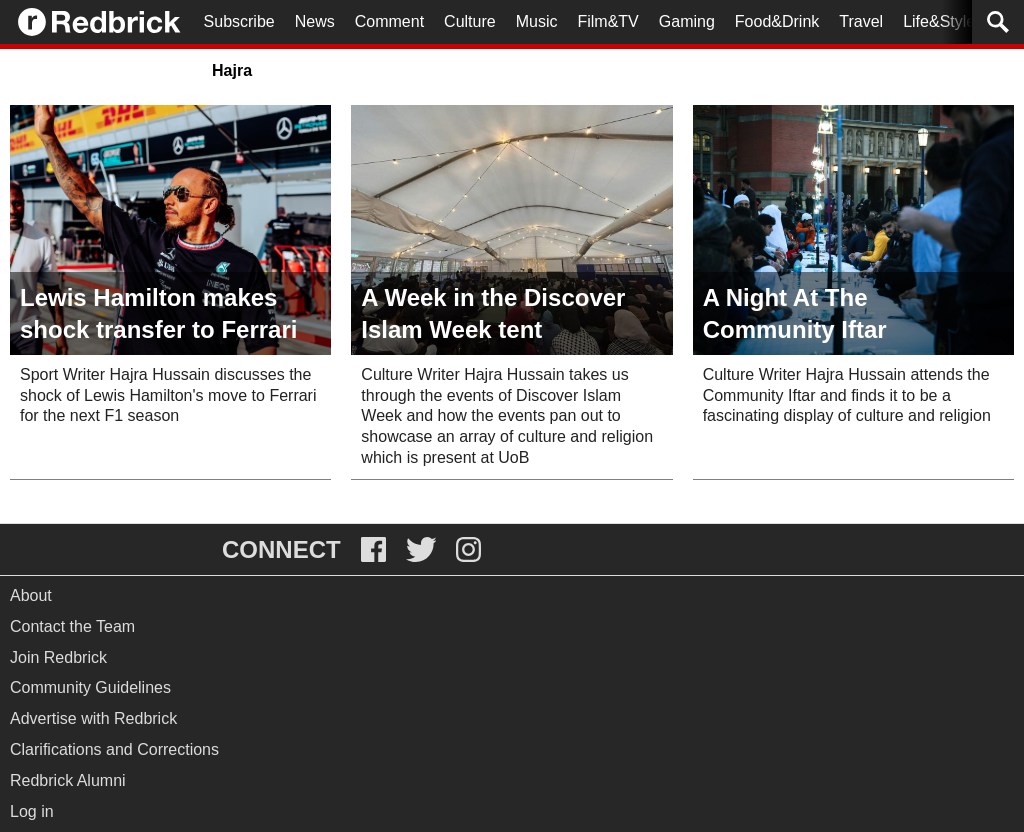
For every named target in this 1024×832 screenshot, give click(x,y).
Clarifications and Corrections (114, 749)
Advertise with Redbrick (93, 718)
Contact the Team (72, 626)
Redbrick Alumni (68, 780)
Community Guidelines (90, 687)
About (31, 595)
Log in (32, 811)
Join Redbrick (58, 657)
